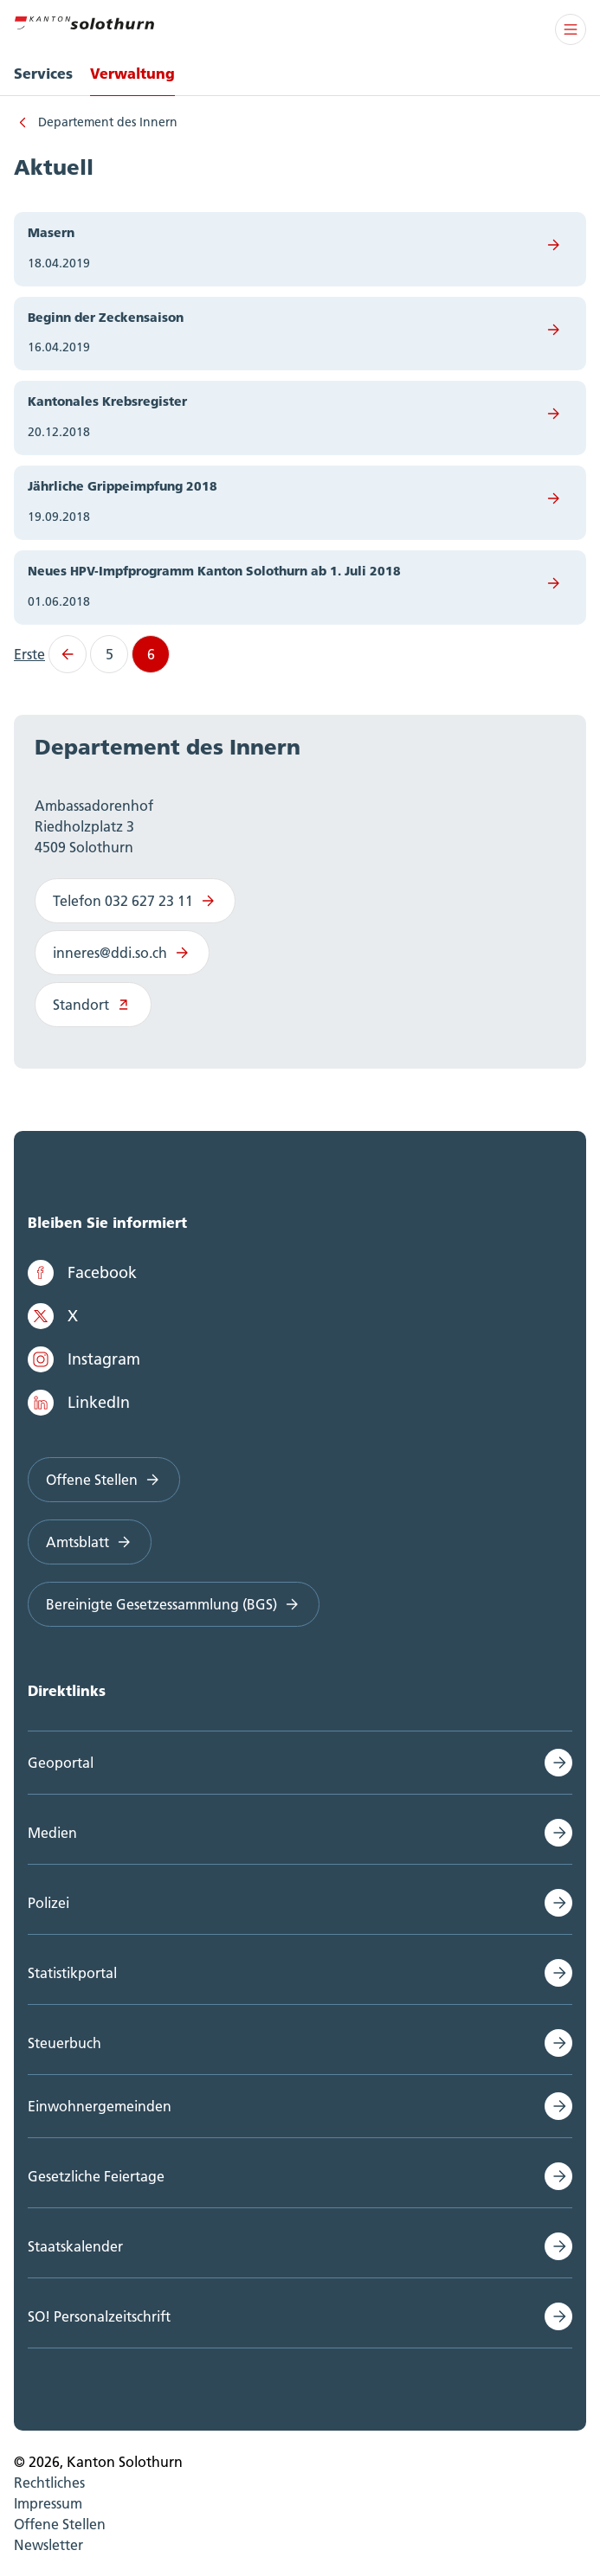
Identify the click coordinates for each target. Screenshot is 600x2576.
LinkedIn (79, 1403)
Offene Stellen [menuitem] (60, 2524)
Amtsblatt (89, 1541)
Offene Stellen (104, 1479)
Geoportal (61, 1762)
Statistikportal (72, 1973)
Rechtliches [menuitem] (49, 2482)
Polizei (48, 1902)
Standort (93, 1004)
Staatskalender (75, 2246)
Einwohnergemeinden (99, 2106)
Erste (29, 654)
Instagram (84, 1359)
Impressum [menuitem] (48, 2503)
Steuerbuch (64, 2043)
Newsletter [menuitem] (48, 2545)
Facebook (82, 1273)
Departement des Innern (107, 122)
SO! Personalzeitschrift (99, 2316)
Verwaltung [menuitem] (132, 73)
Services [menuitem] (43, 73)
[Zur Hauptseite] (84, 21)
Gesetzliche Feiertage (96, 2176)
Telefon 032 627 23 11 (135, 900)
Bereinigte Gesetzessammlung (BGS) (173, 1604)
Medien (52, 1832)
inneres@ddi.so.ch (122, 952)
